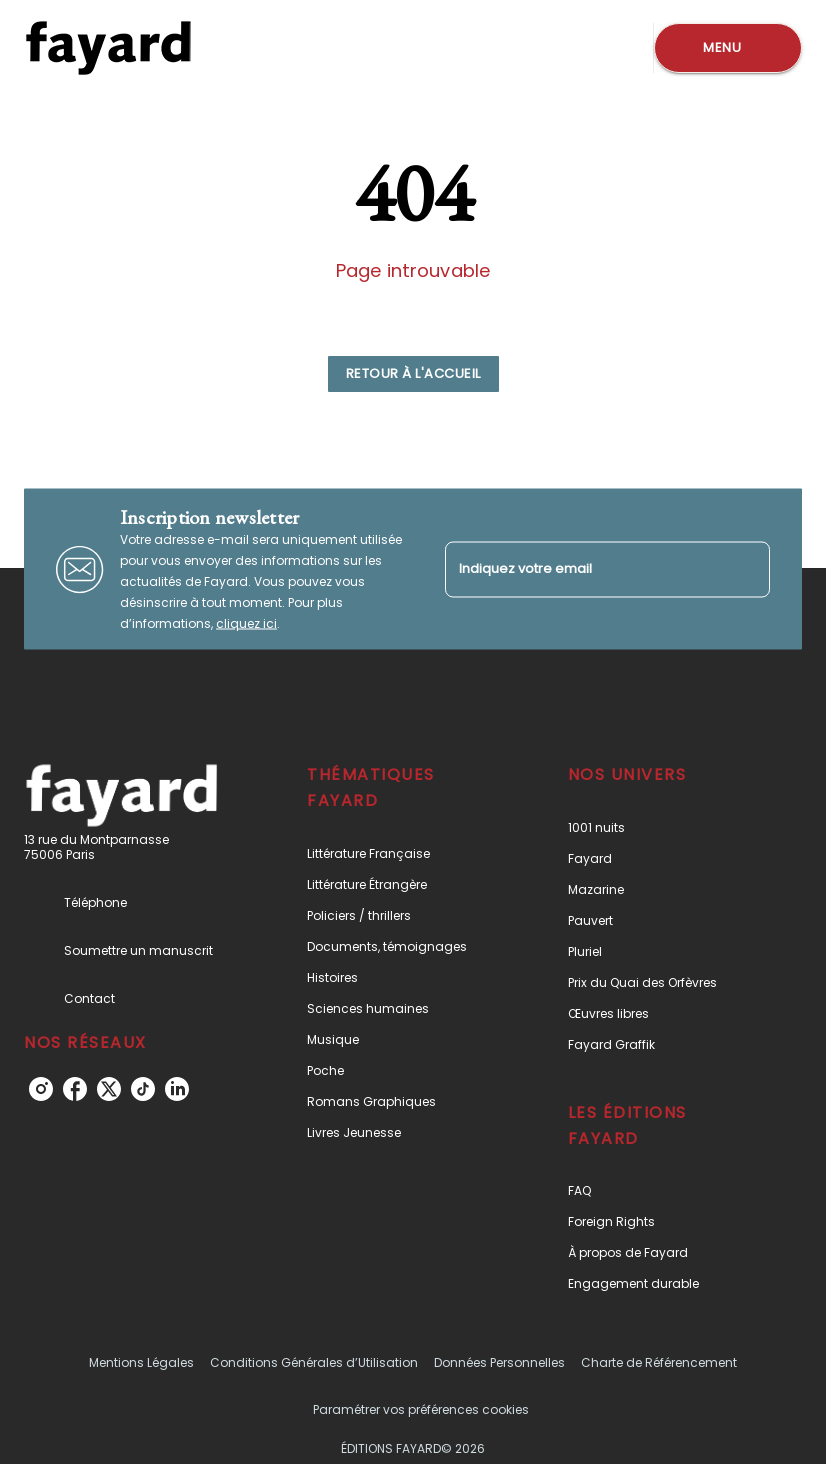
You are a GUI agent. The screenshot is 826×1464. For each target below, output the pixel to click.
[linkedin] (177, 1089)
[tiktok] (143, 1089)
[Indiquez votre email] (582, 569)
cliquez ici (246, 623)
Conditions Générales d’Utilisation (314, 1362)
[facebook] (75, 1089)
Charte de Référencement (659, 1362)
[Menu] (728, 48)
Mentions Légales (141, 1362)
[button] (413, 374)
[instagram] (41, 1089)
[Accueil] (108, 47)
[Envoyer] (746, 569)
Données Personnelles (499, 1362)
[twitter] (109, 1089)
